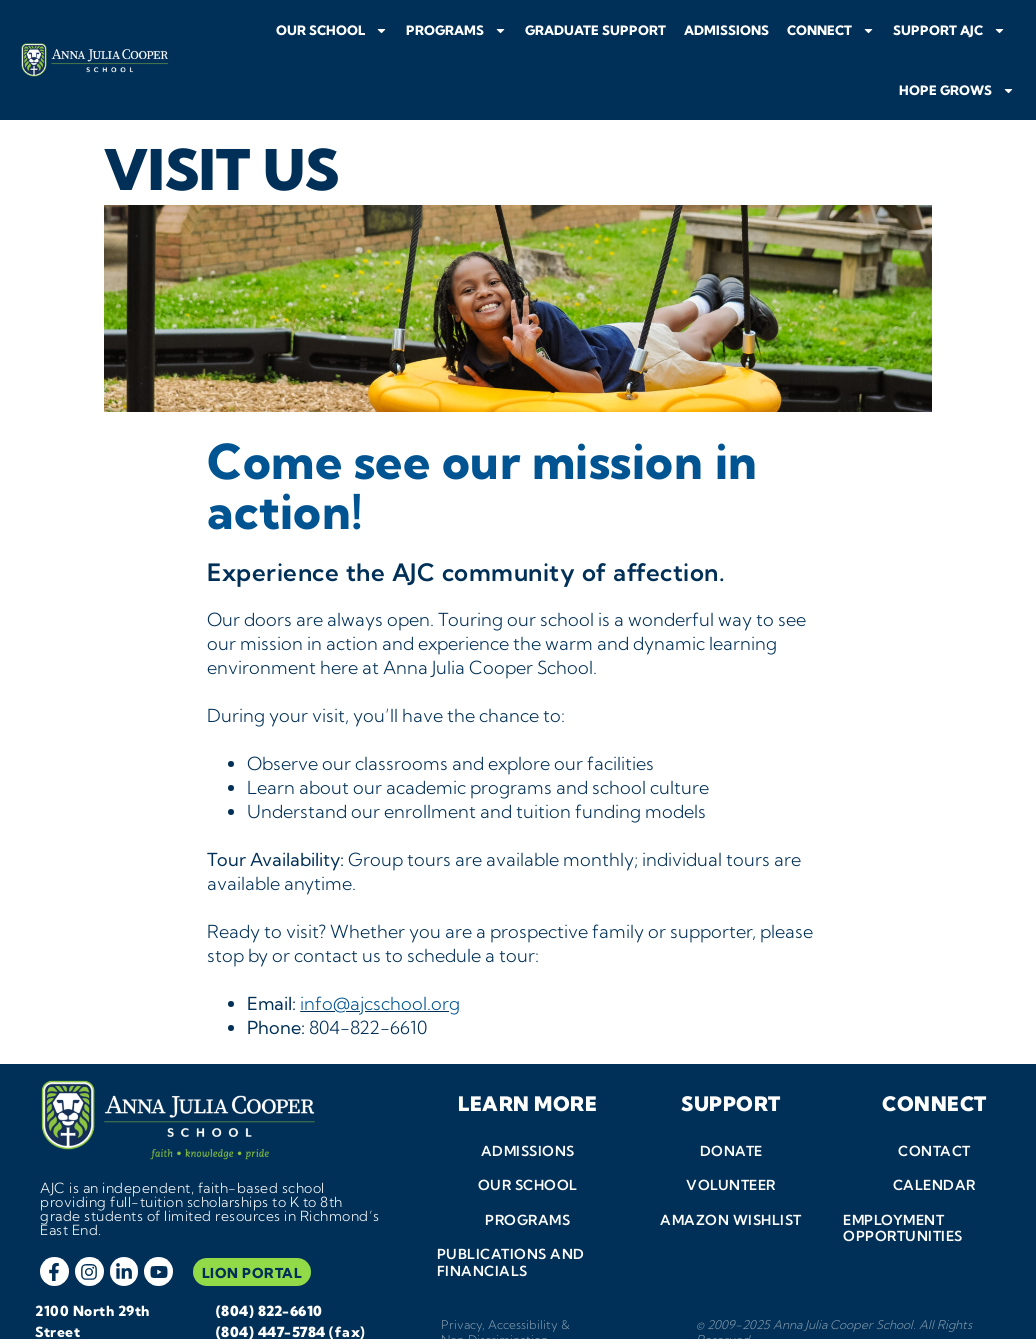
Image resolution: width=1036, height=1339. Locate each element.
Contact (934, 1111)
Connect (831, 30)
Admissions (726, 30)
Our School (332, 30)
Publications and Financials (510, 1224)
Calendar (934, 1146)
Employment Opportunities (903, 1189)
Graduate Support (595, 30)
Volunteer (731, 1146)
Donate (731, 1111)
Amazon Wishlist (731, 1181)
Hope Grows (957, 90)
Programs (456, 30)
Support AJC (949, 30)
